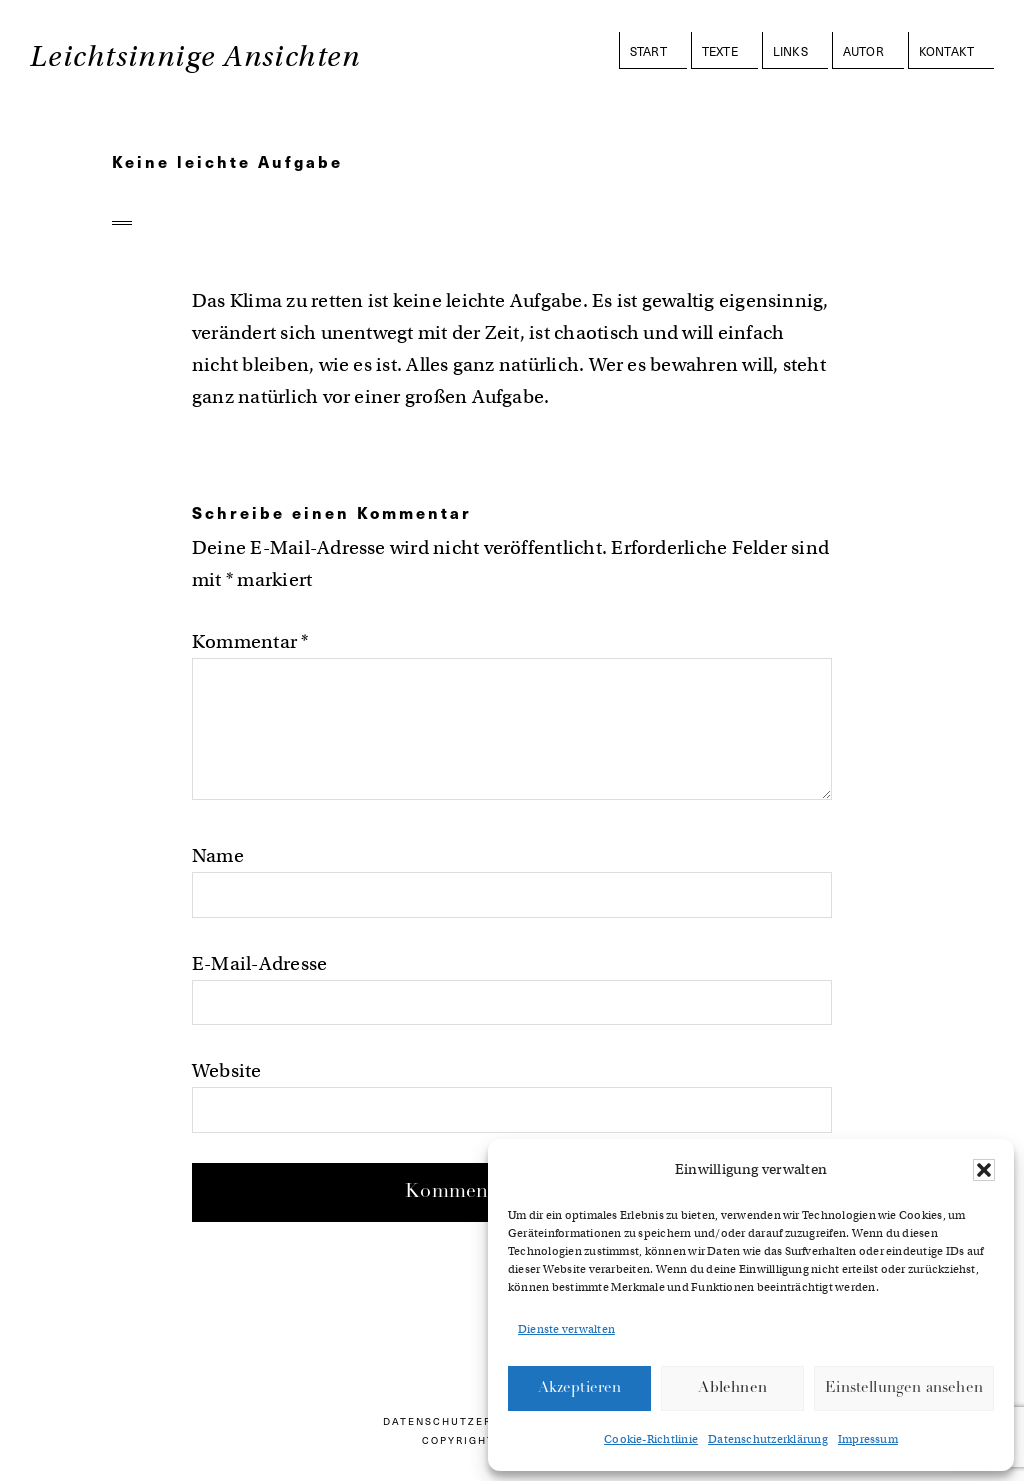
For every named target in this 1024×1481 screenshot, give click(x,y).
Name (218, 855)
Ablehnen (732, 1388)
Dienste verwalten (566, 1329)
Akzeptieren (580, 1388)
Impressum (868, 1439)
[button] (984, 1170)
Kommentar (250, 641)
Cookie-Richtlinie (651, 1439)
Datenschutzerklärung (768, 1439)
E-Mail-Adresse (259, 963)
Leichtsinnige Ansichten (195, 56)
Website (227, 1070)
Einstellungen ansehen (904, 1388)
